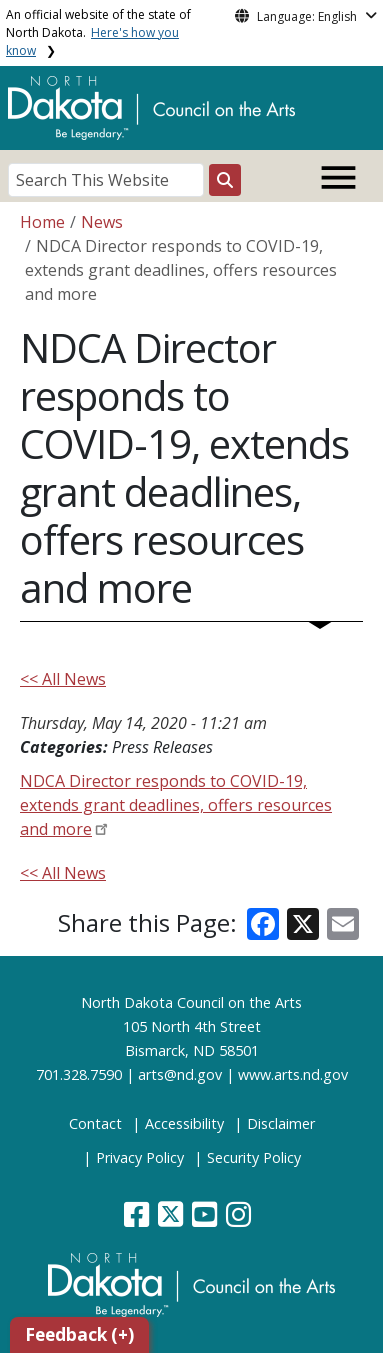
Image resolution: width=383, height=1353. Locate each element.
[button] (138, 1219)
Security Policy (254, 1157)
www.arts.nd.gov (293, 1074)
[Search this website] (225, 180)
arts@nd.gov (180, 1074)
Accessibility (184, 1123)
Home (42, 222)
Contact (95, 1123)
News (102, 222)
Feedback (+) (79, 1334)
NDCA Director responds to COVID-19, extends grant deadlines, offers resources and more (176, 805)
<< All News (63, 679)
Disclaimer (281, 1123)
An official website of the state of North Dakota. (98, 32)
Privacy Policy (140, 1157)
